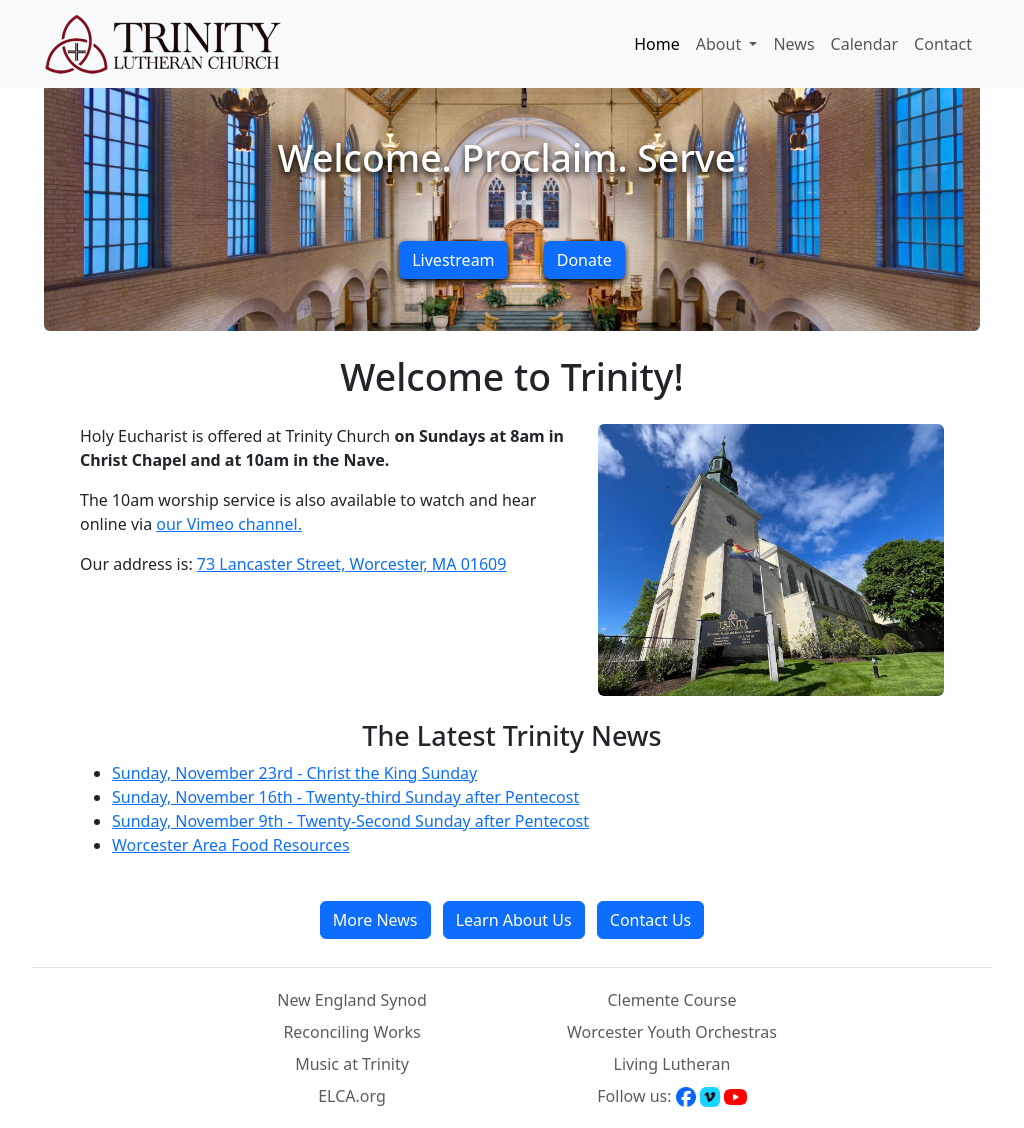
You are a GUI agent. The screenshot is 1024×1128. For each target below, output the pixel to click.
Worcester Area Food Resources (231, 845)
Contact (943, 44)
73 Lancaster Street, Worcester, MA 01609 (352, 564)
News (793, 44)
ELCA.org (352, 1096)
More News (375, 920)
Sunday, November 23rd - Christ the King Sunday (294, 773)
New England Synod (352, 1000)
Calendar (865, 44)
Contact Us (650, 920)
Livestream (453, 260)
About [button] (721, 44)
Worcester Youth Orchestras (672, 1032)
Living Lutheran (672, 1064)
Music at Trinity (352, 1064)
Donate (584, 260)
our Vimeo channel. (229, 524)
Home (657, 44)
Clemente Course (671, 1000)
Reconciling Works (351, 1032)
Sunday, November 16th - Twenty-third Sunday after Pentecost (345, 797)
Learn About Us (514, 920)
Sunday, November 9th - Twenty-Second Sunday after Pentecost (350, 821)
